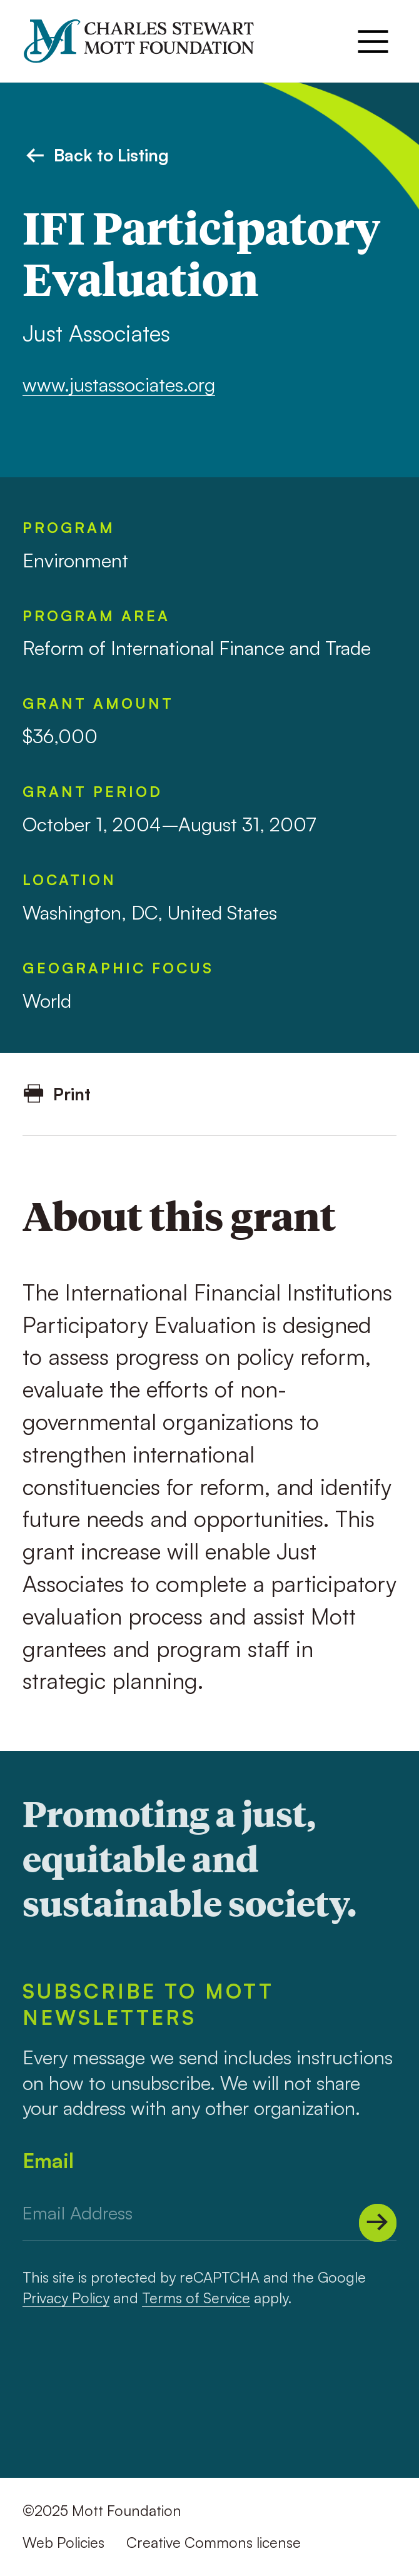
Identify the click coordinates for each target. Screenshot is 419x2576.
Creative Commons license (213, 2542)
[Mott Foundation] (149, 41)
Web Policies (63, 2542)
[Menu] (373, 41)
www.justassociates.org (119, 384)
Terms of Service (196, 2298)
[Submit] (378, 2223)
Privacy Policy (66, 2298)
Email (48, 2160)
